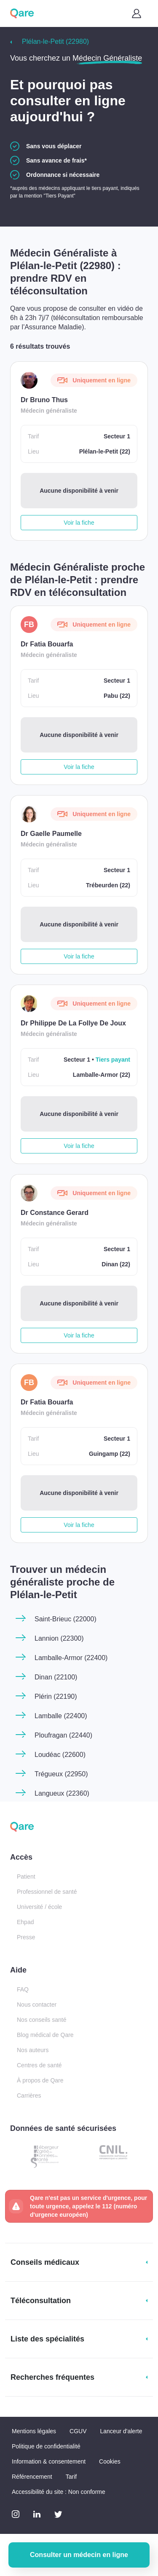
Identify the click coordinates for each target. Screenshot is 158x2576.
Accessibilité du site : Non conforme (58, 2491)
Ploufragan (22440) (63, 1735)
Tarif (71, 2476)
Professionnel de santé (47, 1891)
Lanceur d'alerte (121, 2431)
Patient (26, 1876)
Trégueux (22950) (61, 1774)
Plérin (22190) (56, 1696)
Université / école (39, 1906)
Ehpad (25, 1922)
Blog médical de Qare (45, 2034)
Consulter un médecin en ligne (79, 2554)
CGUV (78, 2431)
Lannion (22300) (59, 1638)
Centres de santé (39, 2065)
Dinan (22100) (56, 1677)
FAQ (23, 1989)
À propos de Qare (40, 2080)
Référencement (32, 2476)
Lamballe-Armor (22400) (71, 1657)
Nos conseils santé (42, 2019)
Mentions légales (34, 2431)
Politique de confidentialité (46, 2446)
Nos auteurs (32, 2050)
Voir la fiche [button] (79, 522)
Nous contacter (36, 2004)
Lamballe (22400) (61, 1715)
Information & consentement (49, 2461)
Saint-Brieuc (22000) (65, 1619)
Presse (26, 1937)
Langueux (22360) (62, 1793)
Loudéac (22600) (60, 1754)
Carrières (29, 2095)
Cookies (110, 2461)
